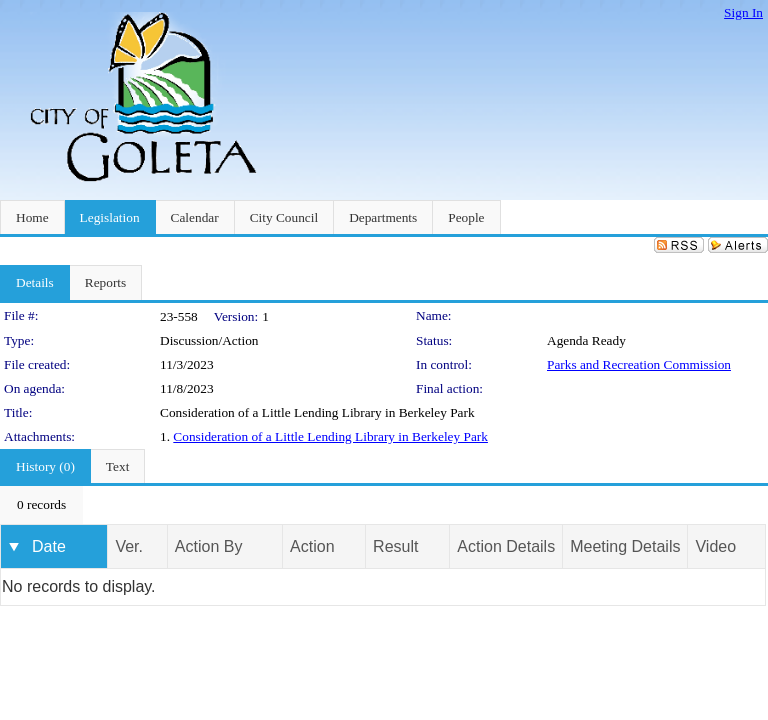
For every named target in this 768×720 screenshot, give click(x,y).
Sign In (743, 12)
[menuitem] (41, 505)
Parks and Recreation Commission (639, 364)
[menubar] (41, 505)
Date (49, 546)
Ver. (129, 546)
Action (312, 546)
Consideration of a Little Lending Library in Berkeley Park (330, 436)
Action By (209, 546)
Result (395, 546)
